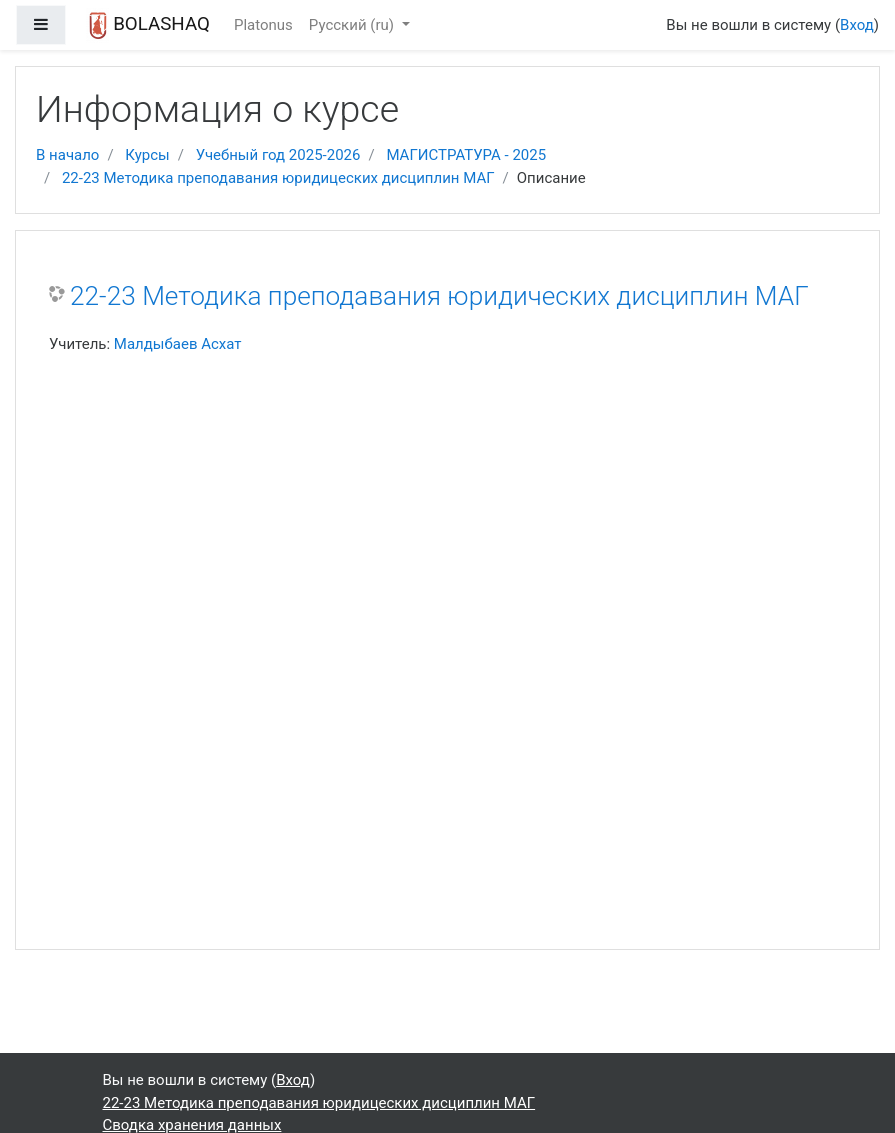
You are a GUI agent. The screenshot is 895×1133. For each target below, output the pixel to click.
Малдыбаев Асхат (178, 344)
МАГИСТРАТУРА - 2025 (466, 155)
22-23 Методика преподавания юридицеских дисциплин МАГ (278, 178)
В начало (67, 155)
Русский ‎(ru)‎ (353, 25)
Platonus (263, 25)
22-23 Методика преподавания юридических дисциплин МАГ (439, 296)
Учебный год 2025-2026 (278, 155)
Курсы (147, 155)
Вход (857, 25)
